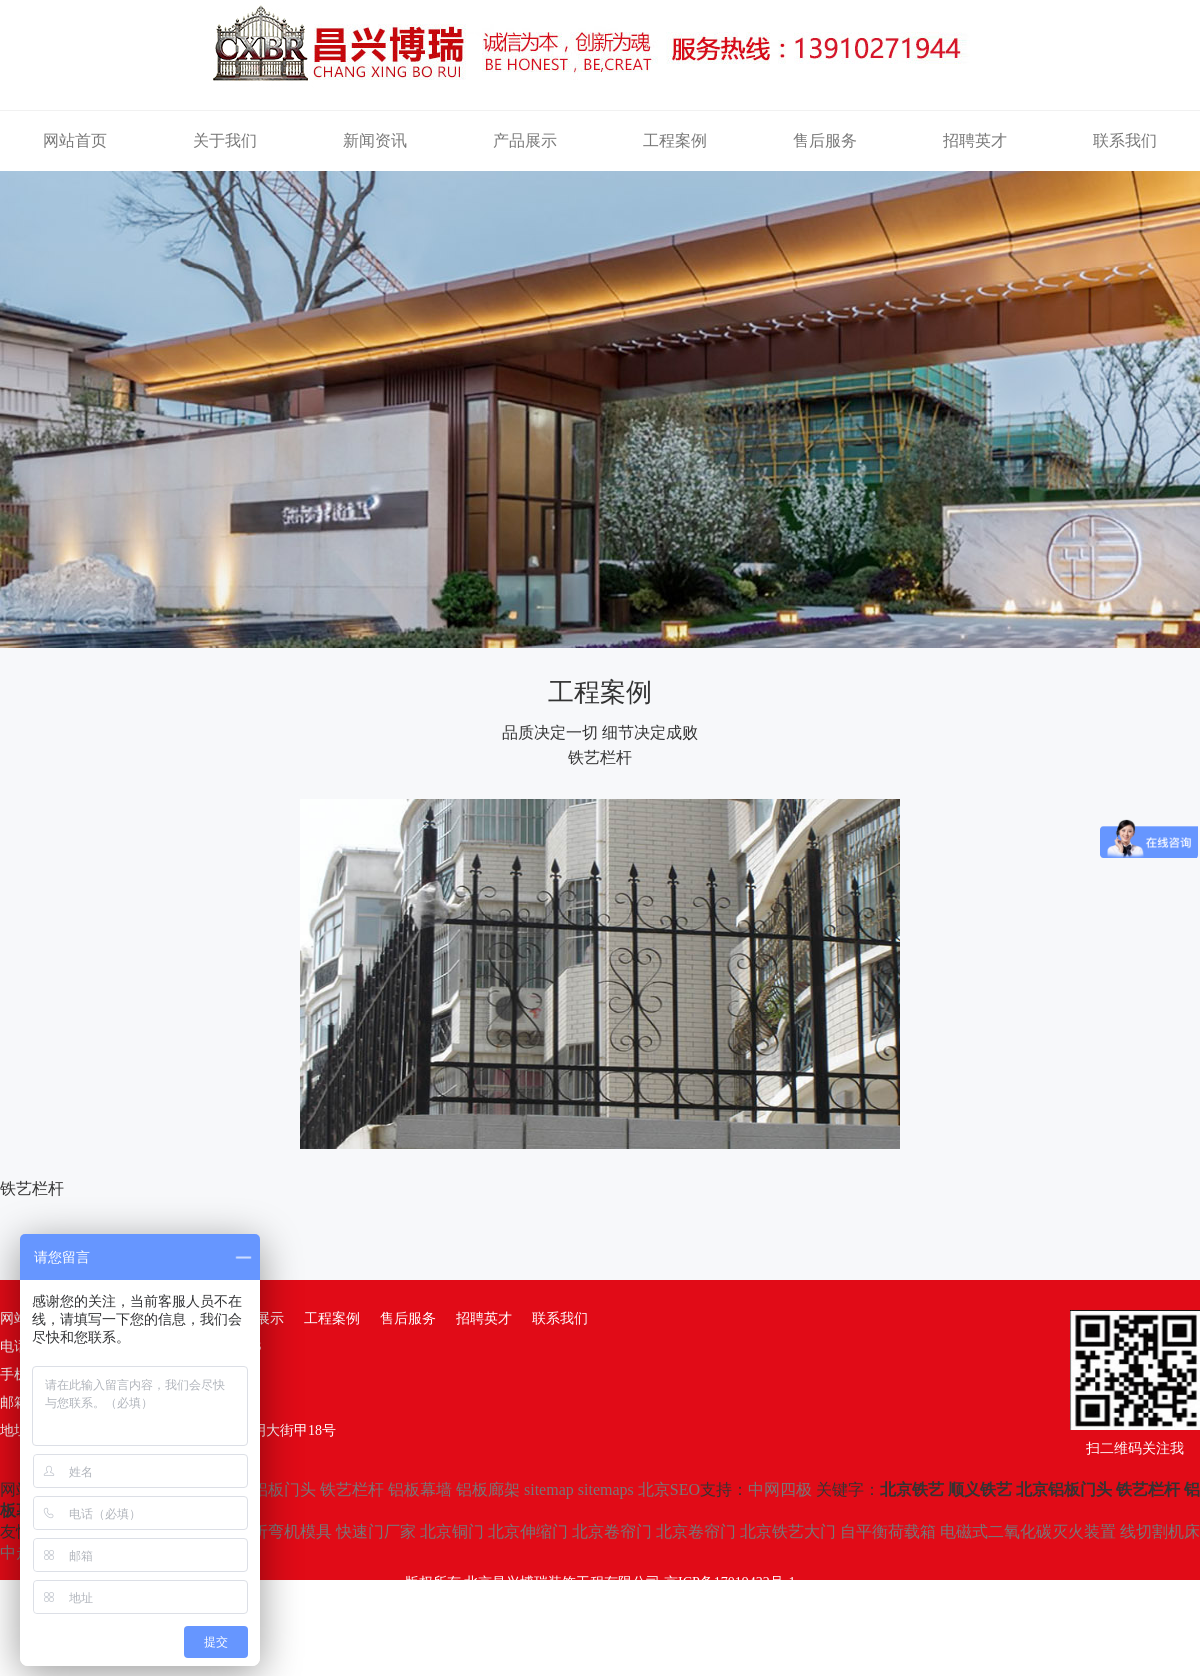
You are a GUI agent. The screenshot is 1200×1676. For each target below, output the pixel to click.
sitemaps (606, 1489)
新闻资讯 (375, 140)
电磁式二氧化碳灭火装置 (1028, 1531)
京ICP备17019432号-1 (729, 1582)
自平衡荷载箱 (888, 1531)
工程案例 (675, 140)
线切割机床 (1160, 1531)
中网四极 (780, 1489)
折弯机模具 (292, 1531)
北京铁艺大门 (788, 1531)
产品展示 (525, 140)
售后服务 (825, 140)
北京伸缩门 (528, 1531)
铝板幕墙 (420, 1489)
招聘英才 (975, 140)
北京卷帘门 (612, 1531)
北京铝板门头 (268, 1489)
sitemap (549, 1489)
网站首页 (75, 140)
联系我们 (1125, 140)
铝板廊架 (488, 1489)
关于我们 (225, 140)
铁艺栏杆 (352, 1489)
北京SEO (669, 1489)
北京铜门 (452, 1531)
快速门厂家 (376, 1531)
